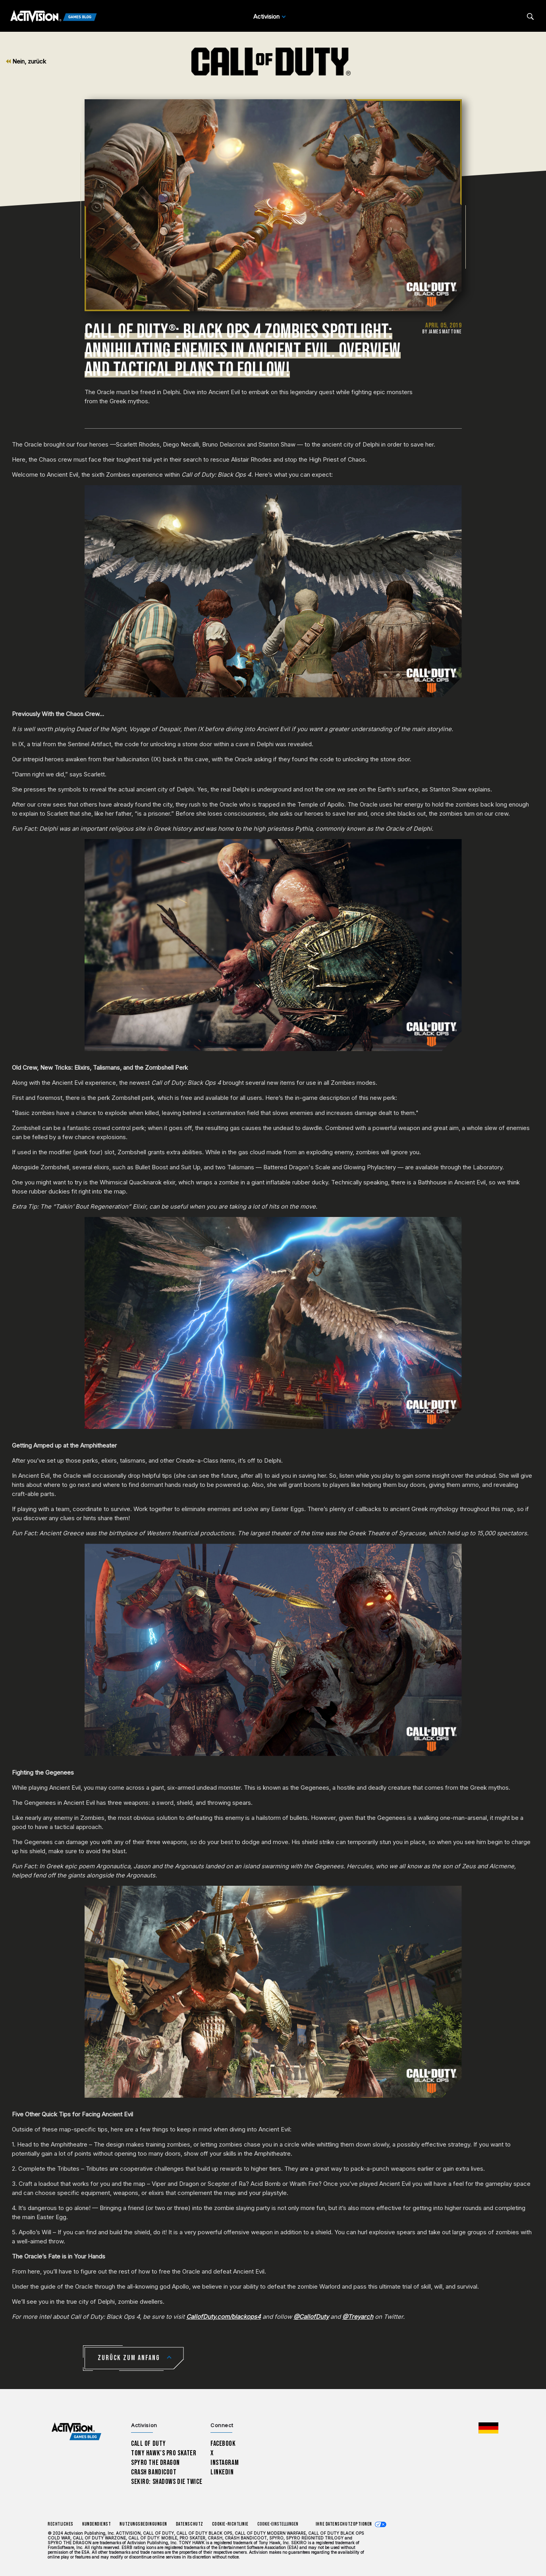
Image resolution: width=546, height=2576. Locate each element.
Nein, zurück (26, 61)
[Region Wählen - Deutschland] (488, 2428)
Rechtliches (60, 2524)
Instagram (224, 2463)
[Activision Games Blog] (53, 17)
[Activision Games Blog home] (76, 2431)
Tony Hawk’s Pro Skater (163, 2453)
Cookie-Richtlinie (230, 2524)
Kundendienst (96, 2524)
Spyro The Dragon (155, 2463)
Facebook (223, 2443)
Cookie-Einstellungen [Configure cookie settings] (277, 2524)
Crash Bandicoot (153, 2472)
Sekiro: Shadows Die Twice (166, 2482)
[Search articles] (530, 16)
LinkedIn (222, 2472)
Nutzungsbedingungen (143, 2524)
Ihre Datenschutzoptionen (344, 2524)
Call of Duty (148, 2443)
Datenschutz (189, 2524)
